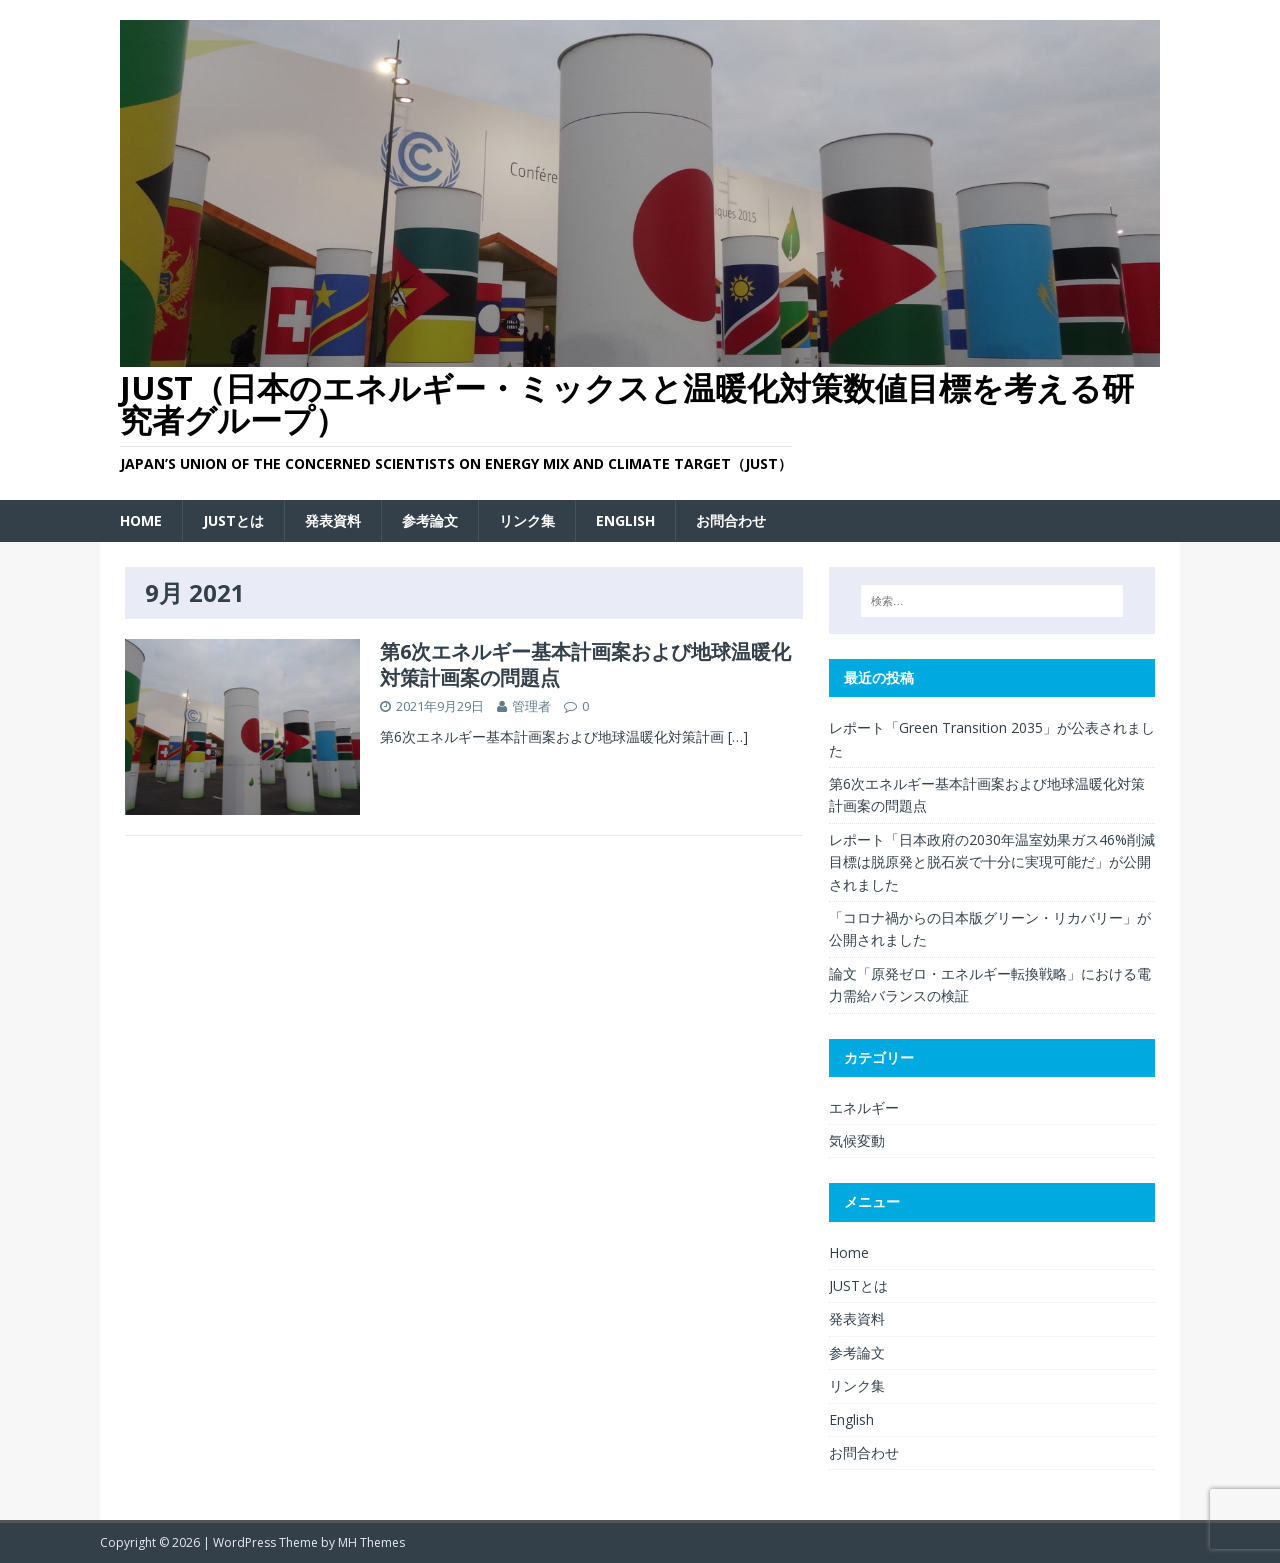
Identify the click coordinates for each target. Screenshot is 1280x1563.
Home (141, 520)
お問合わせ (731, 520)
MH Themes (371, 1542)
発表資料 (333, 520)
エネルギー (864, 1107)
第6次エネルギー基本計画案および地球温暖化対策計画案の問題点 (585, 664)
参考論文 (430, 520)
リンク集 (527, 520)
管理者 (531, 706)
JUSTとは (233, 520)
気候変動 (857, 1140)
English (625, 520)
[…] (738, 736)
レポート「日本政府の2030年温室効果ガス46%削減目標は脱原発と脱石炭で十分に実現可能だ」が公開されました (992, 862)
